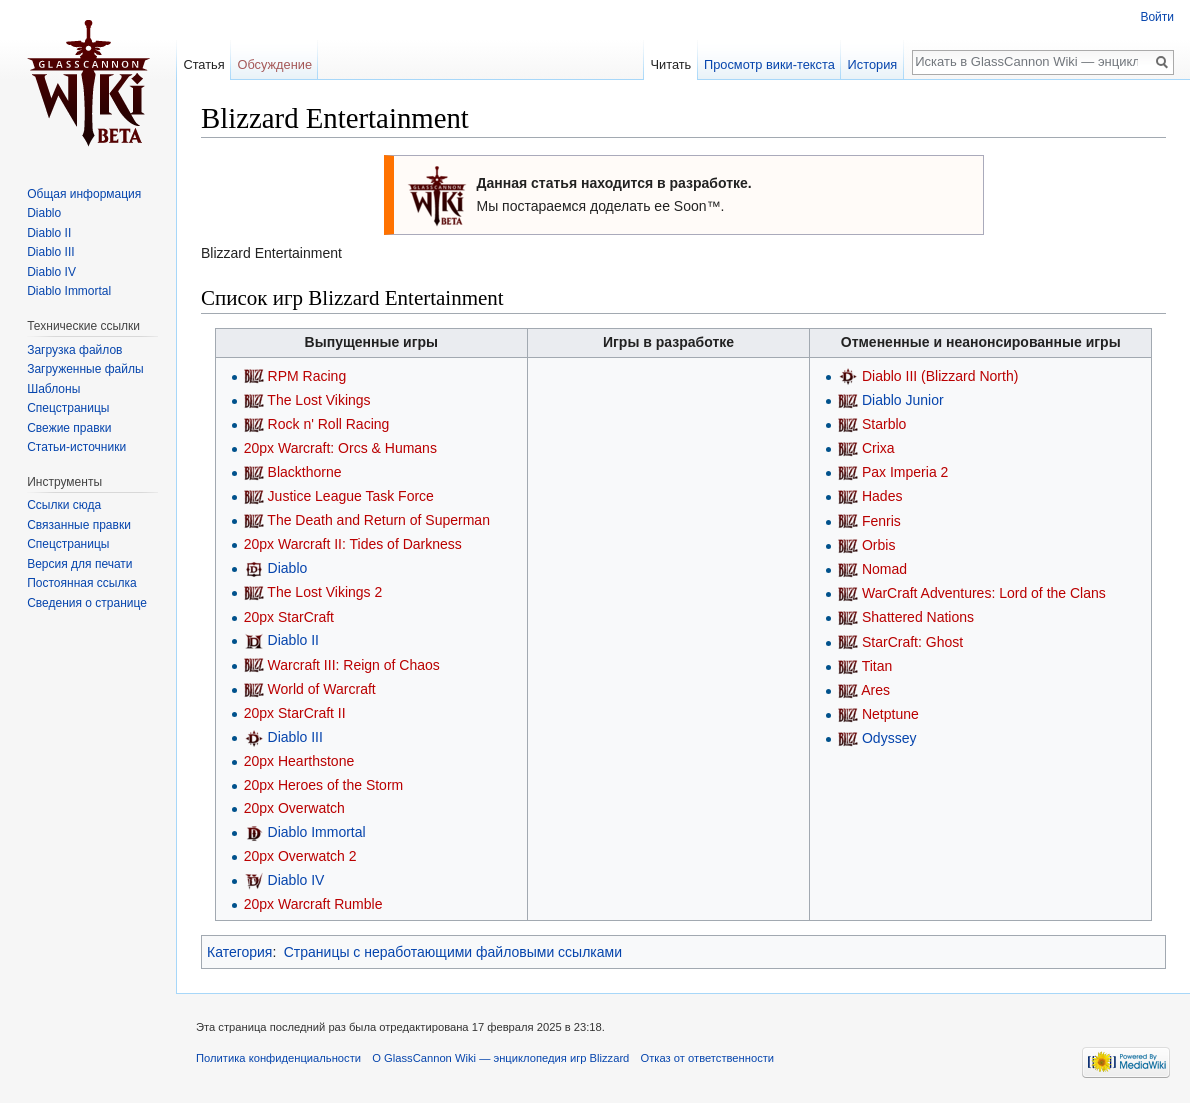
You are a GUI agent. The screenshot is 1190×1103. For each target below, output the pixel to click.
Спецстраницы (68, 408)
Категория (239, 952)
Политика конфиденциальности (278, 1058)
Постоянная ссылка (81, 583)
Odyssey (889, 738)
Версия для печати (79, 564)
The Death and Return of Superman (378, 520)
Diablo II (293, 640)
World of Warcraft (322, 689)
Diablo (288, 568)
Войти (1157, 17)
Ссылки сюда (64, 505)
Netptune (890, 714)
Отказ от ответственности (708, 1058)
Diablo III (295, 737)
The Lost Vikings (318, 400)
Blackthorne (305, 472)
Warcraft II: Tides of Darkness (370, 544)
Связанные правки (79, 525)
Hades (882, 496)
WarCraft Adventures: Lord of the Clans (984, 593)
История (873, 64)
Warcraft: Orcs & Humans (357, 448)
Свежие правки (69, 428)
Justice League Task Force (351, 496)
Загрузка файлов (74, 350)
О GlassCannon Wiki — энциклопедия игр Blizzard (500, 1058)
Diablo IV (296, 880)
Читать (670, 64)
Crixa (878, 448)
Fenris (881, 521)
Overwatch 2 (317, 856)
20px (259, 448)
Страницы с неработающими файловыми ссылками (453, 952)
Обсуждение (274, 64)
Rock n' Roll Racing (329, 424)
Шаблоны (53, 389)
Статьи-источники (76, 447)
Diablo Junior (903, 400)
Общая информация (84, 194)
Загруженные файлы (85, 369)
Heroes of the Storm (340, 785)
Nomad (884, 569)
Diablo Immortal (317, 832)
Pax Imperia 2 (905, 472)
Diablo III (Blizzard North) (940, 376)
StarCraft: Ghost (912, 642)
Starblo (884, 424)
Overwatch (311, 808)
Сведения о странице (87, 603)
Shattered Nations (918, 617)
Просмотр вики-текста (769, 64)
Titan (877, 666)
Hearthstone (316, 761)
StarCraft (306, 617)
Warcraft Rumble (330, 904)
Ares (875, 690)
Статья (203, 64)
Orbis (878, 545)
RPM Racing (307, 376)
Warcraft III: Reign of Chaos (354, 665)
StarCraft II (312, 713)
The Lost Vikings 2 (324, 592)
